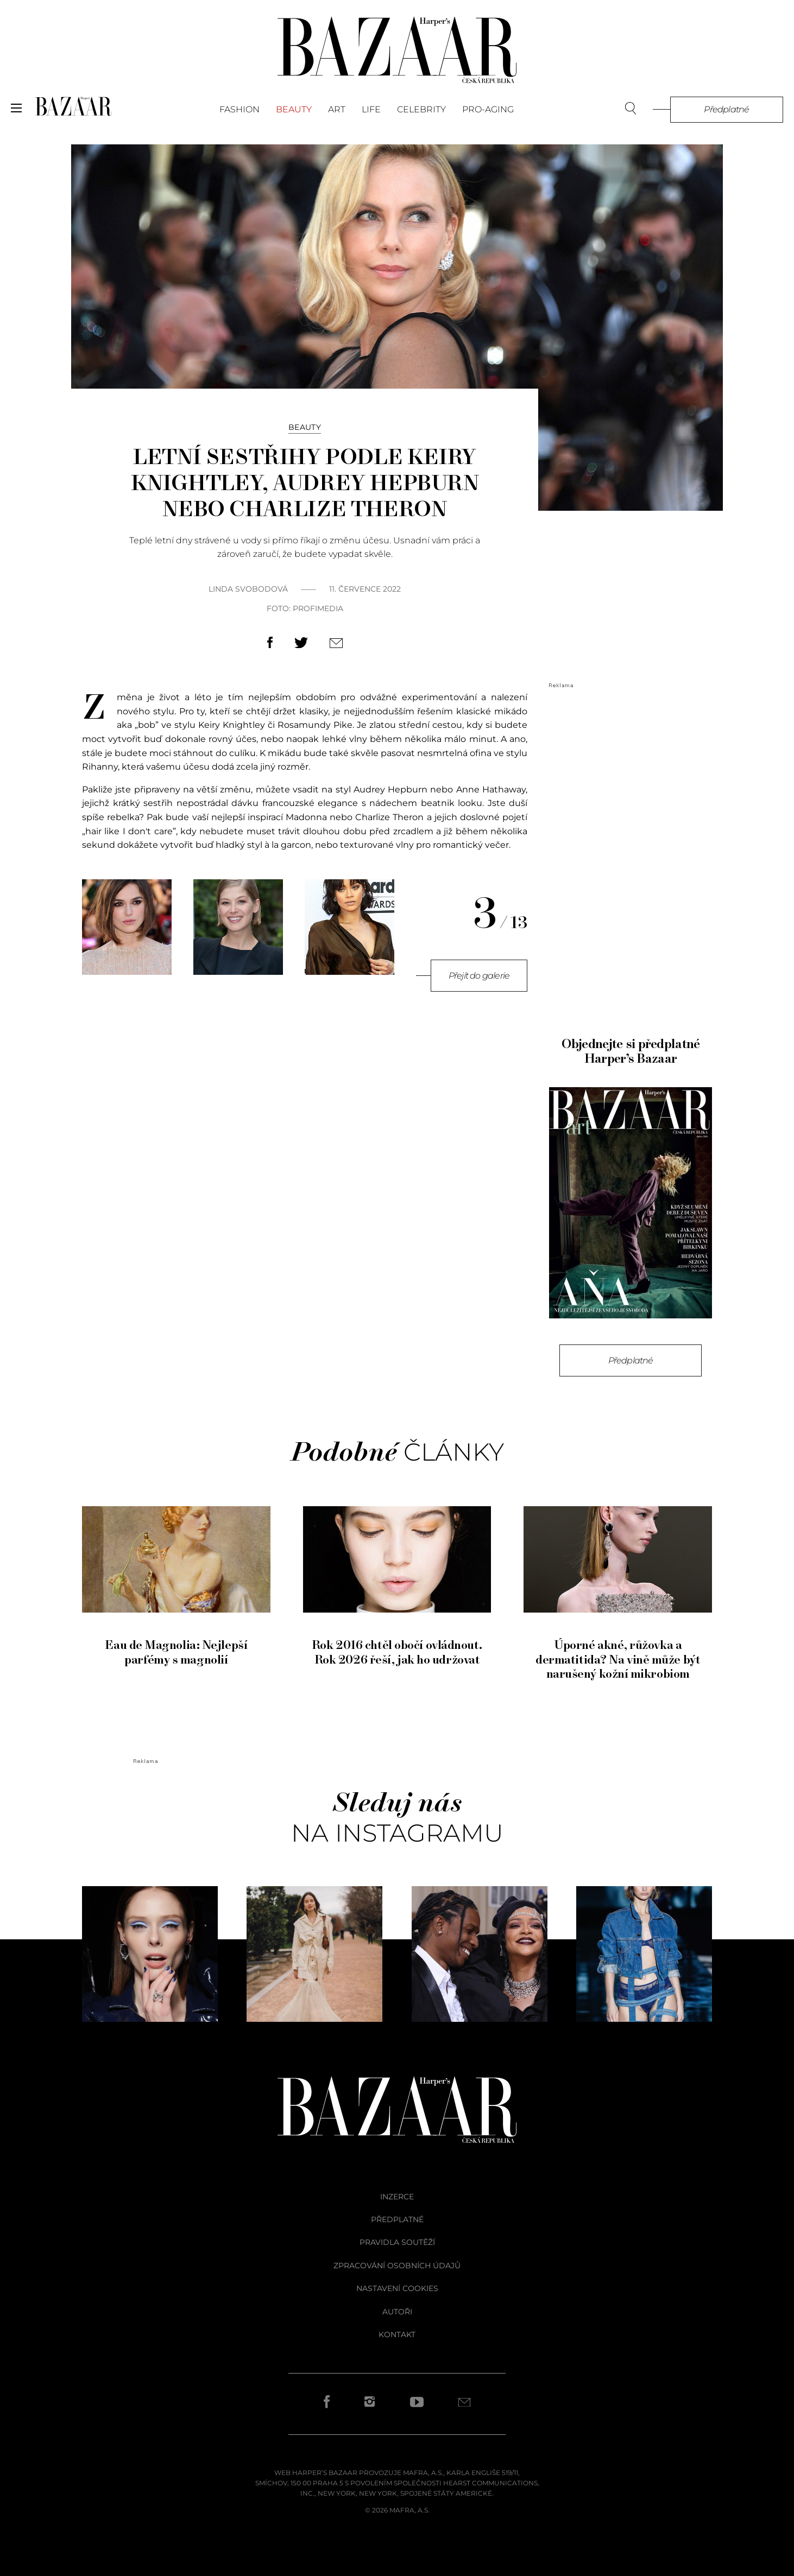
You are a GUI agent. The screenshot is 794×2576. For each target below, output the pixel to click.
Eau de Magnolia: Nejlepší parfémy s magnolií (176, 1645)
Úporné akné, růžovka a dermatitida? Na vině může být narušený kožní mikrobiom (618, 1652)
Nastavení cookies (397, 2288)
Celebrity (421, 109)
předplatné (397, 2219)
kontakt (397, 2334)
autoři (397, 2312)
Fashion (239, 109)
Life (371, 109)
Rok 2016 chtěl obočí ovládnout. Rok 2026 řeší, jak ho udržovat (397, 1645)
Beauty (294, 109)
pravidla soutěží (397, 2242)
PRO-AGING (488, 109)
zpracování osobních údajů (397, 2265)
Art (336, 109)
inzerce (397, 2196)
